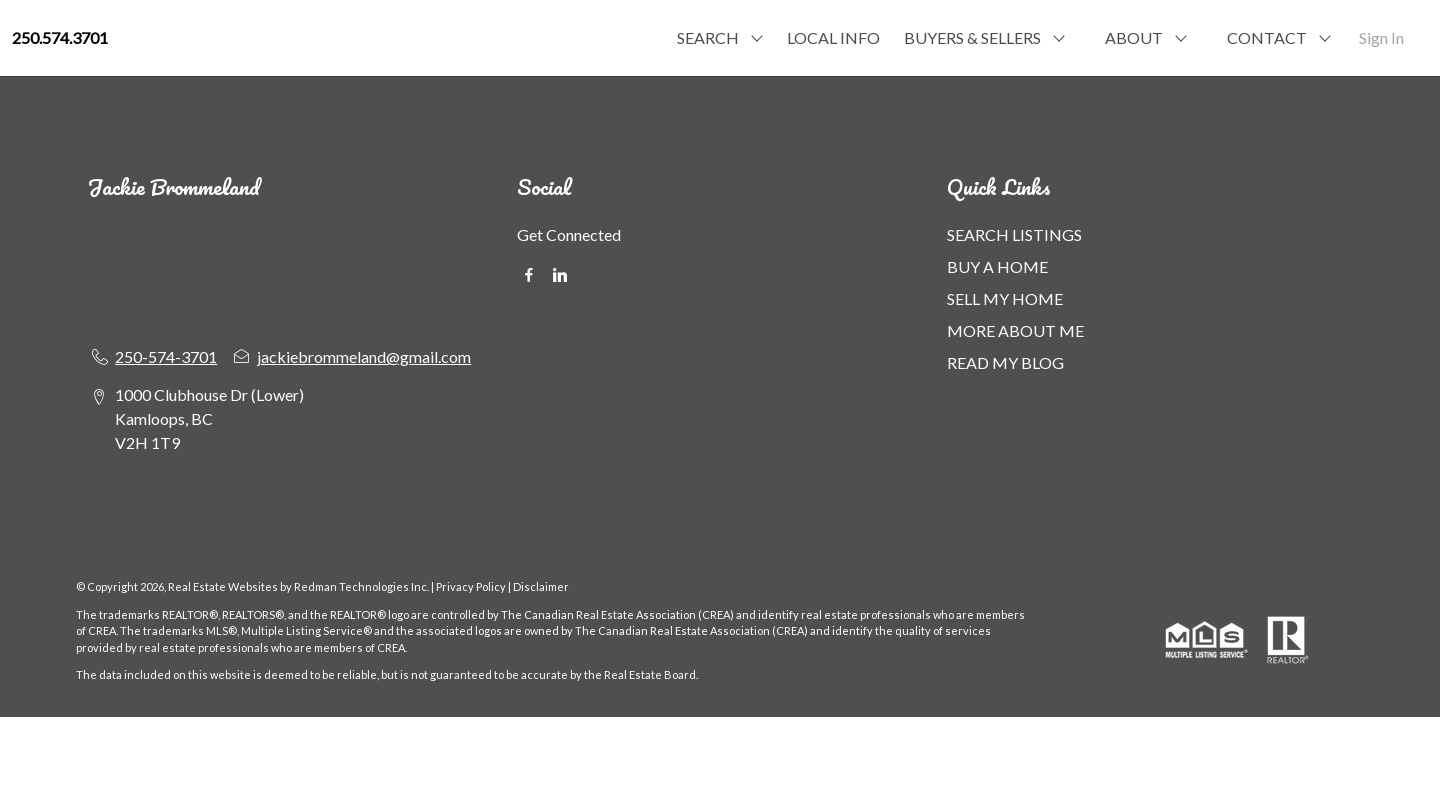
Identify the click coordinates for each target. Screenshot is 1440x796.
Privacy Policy (471, 586)
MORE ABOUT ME (1015, 330)
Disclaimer (541, 586)
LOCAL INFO (833, 37)
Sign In (1381, 37)
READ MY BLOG (1005, 362)
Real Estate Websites (224, 586)
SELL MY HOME (1005, 298)
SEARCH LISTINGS (1014, 234)
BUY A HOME (997, 266)
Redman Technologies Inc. (362, 586)
